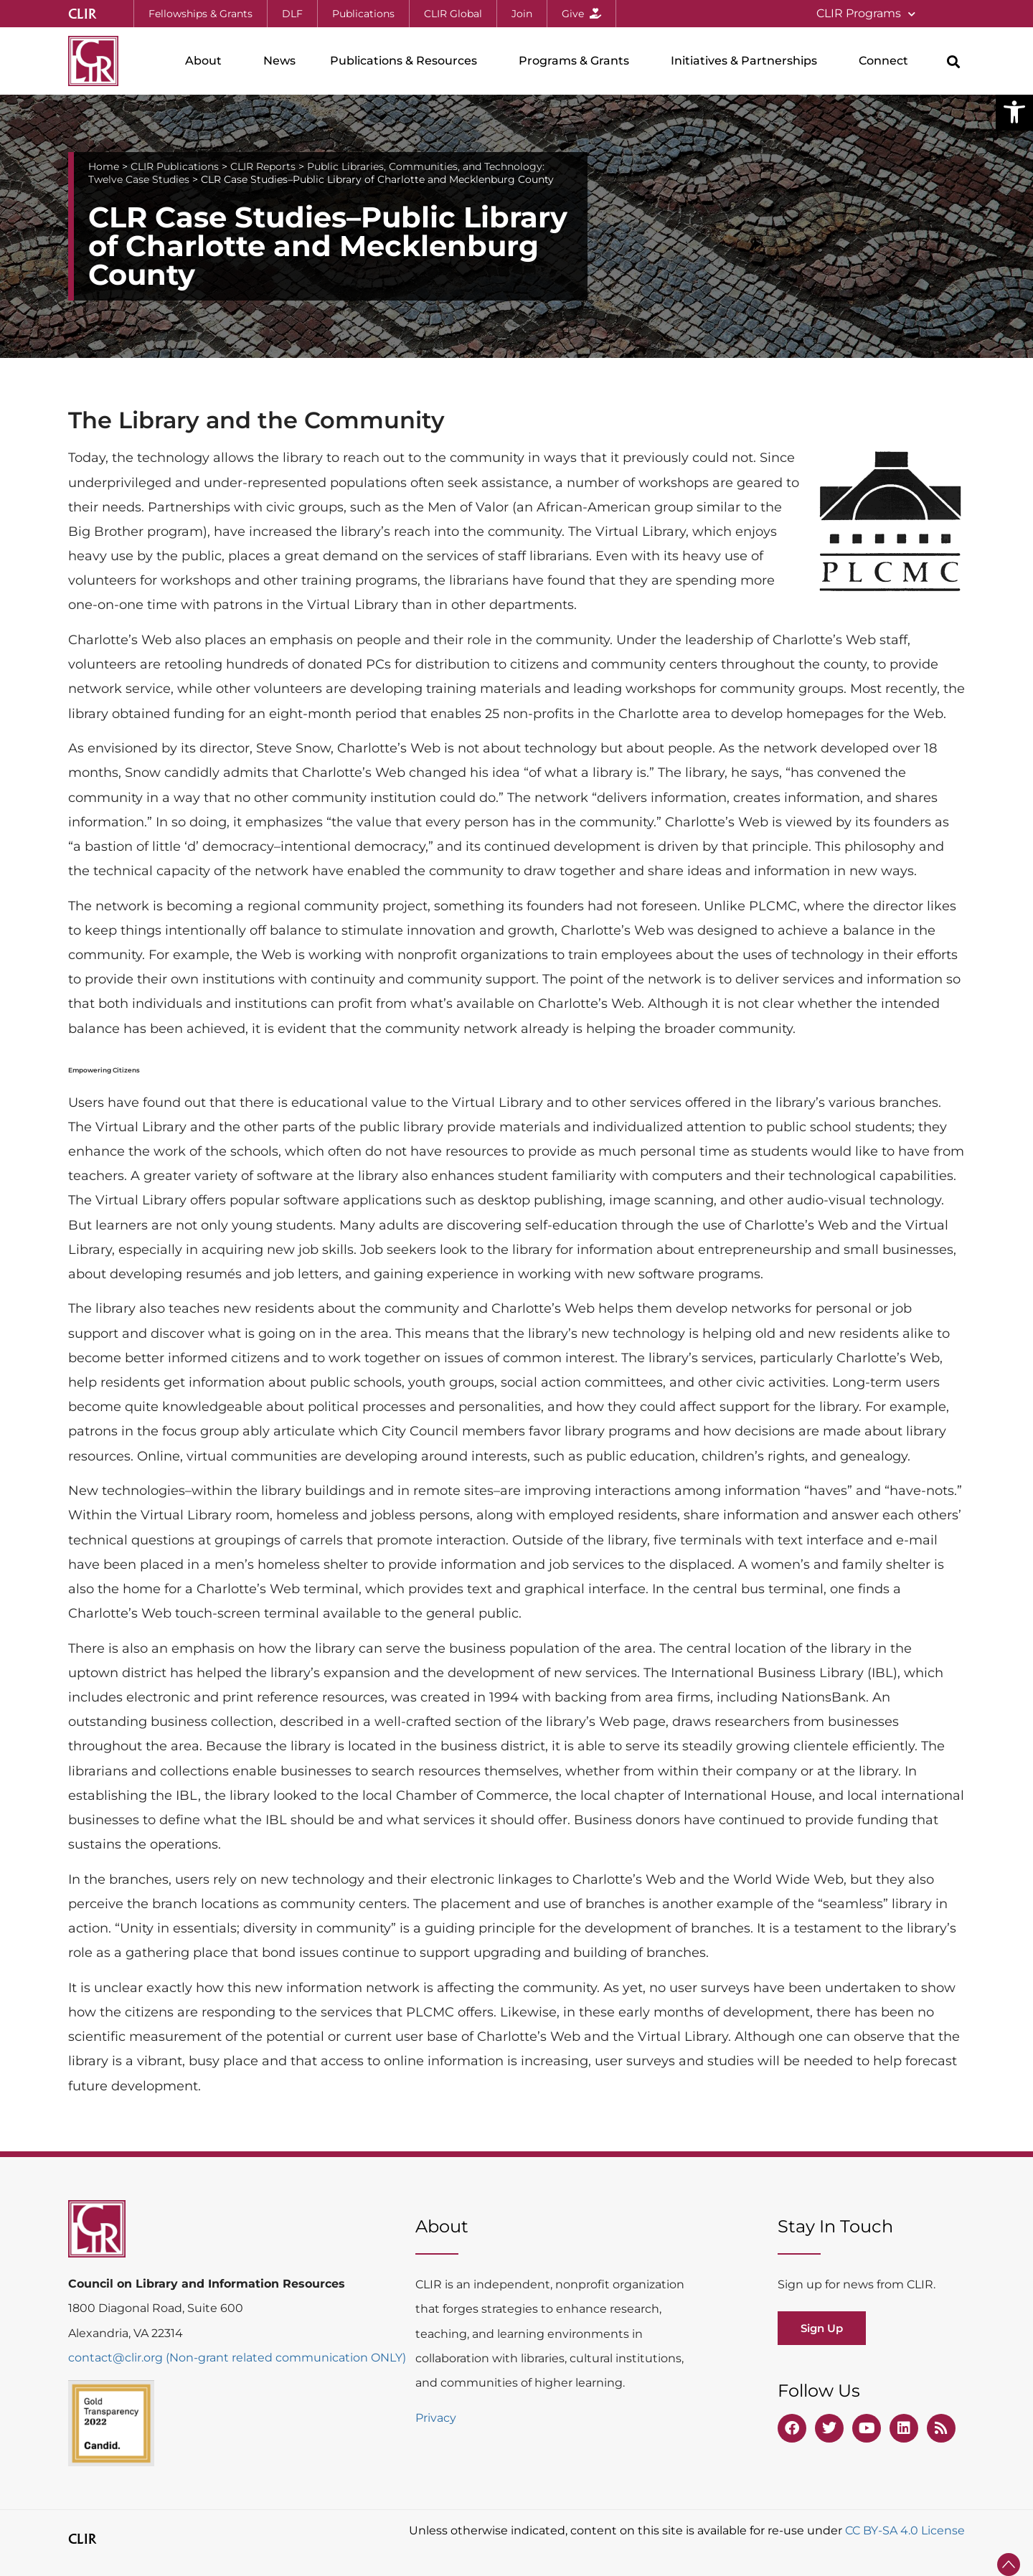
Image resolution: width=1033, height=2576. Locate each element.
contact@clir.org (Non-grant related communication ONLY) (237, 2357)
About (207, 61)
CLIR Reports (263, 166)
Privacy (435, 2418)
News (279, 60)
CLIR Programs (865, 14)
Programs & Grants (577, 61)
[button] (1014, 112)
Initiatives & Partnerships (747, 61)
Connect (887, 61)
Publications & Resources (407, 61)
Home (103, 166)
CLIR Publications (175, 166)
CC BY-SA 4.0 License (905, 2530)
